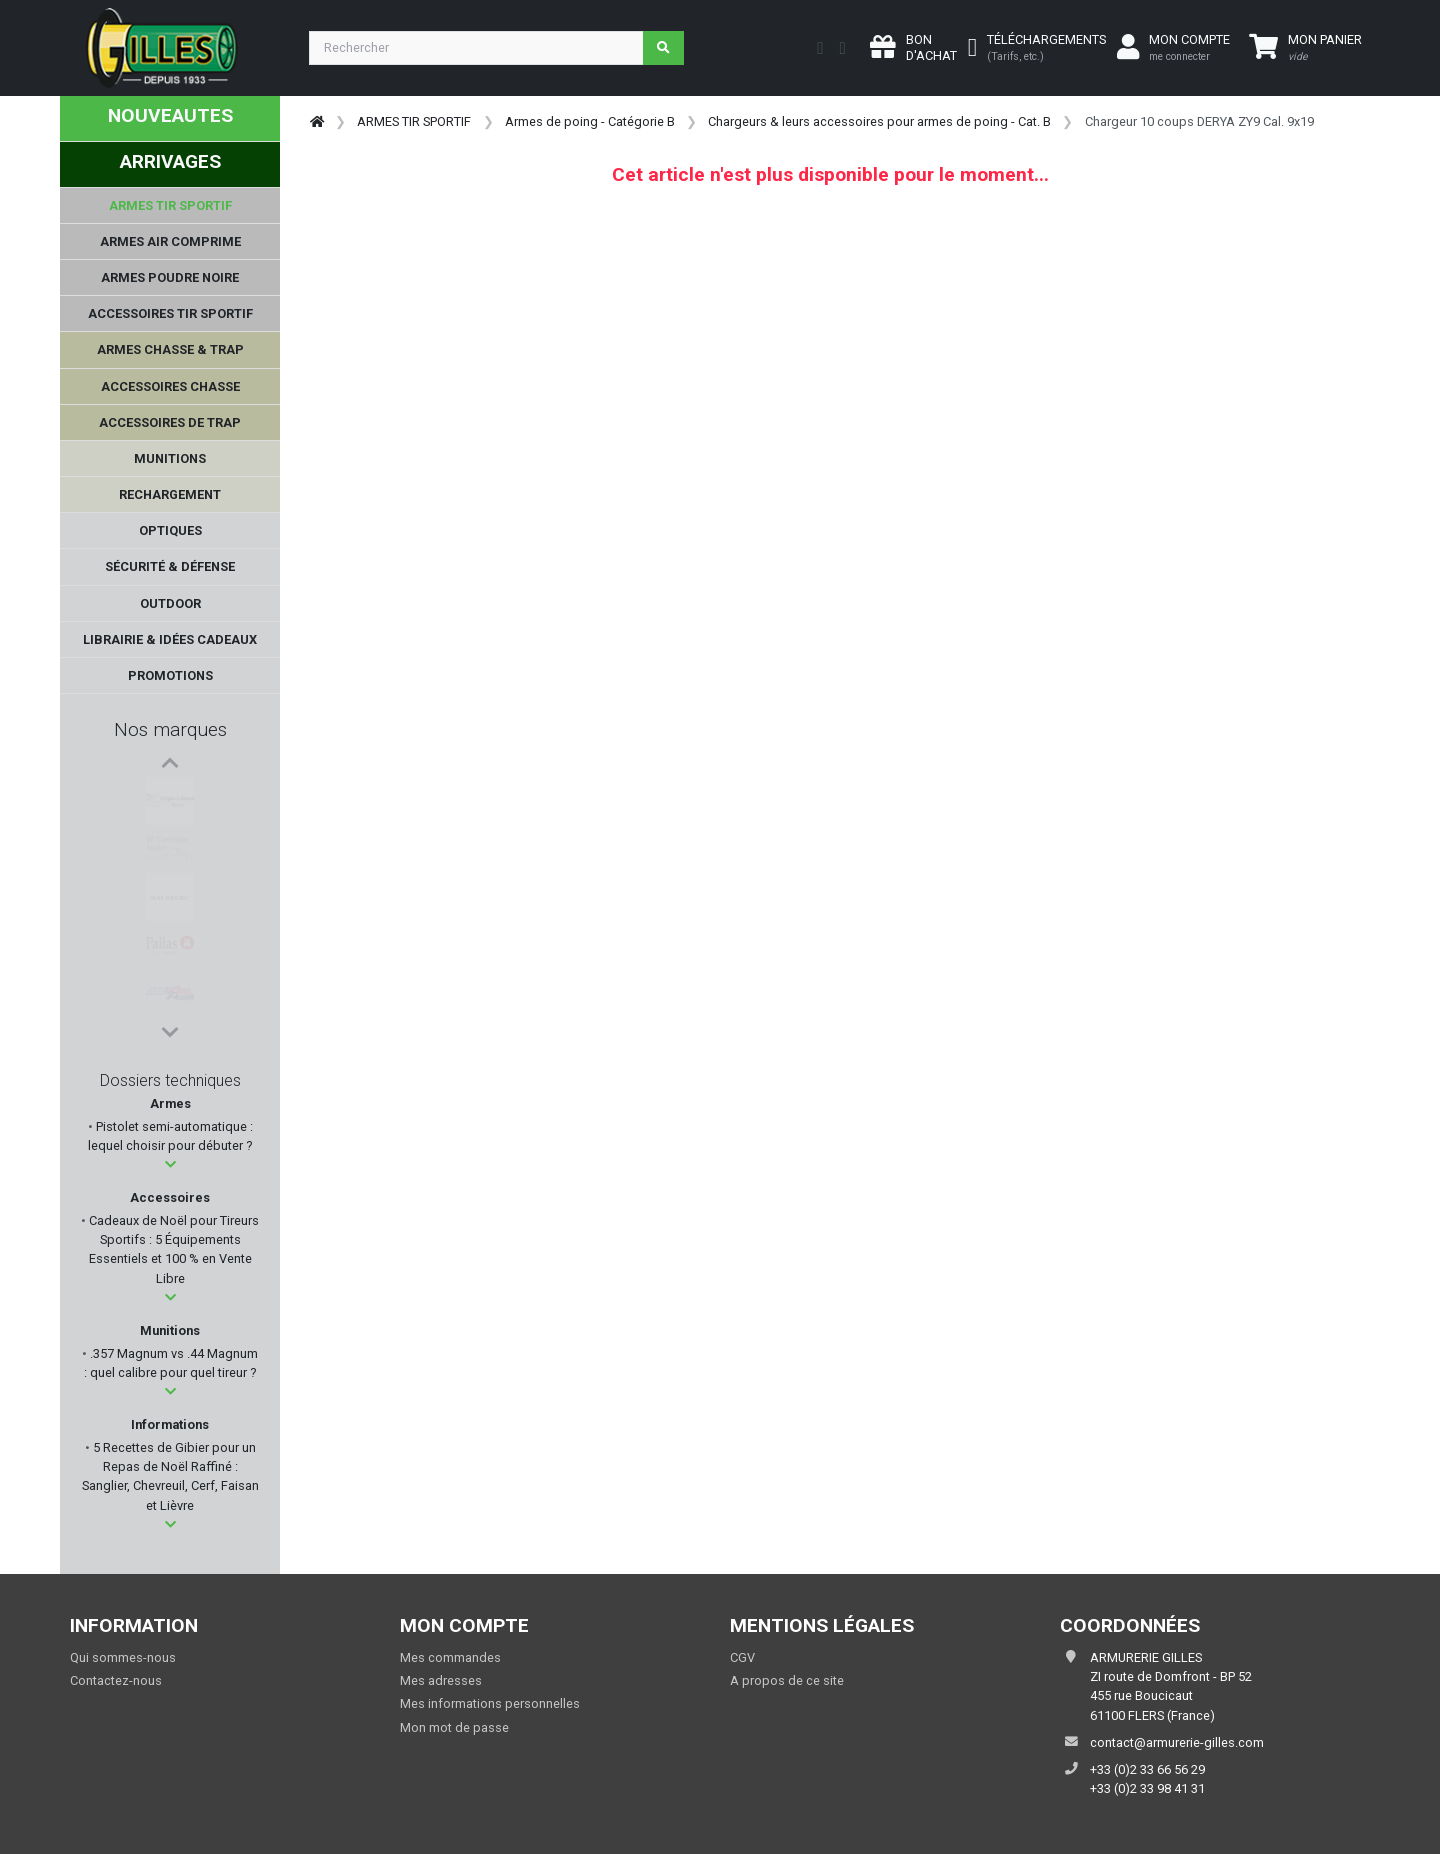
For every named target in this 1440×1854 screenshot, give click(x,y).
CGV (742, 1657)
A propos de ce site (787, 1680)
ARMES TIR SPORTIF (414, 121)
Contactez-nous (116, 1680)
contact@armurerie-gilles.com (1177, 1742)
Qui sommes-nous (123, 1657)
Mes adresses (441, 1680)
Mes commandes (450, 1657)
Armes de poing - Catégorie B (590, 121)
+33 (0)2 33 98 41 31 (1147, 1788)
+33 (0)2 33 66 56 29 (1147, 1769)
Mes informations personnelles (490, 1703)
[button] (170, 1164)
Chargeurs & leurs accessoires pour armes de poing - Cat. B (879, 121)
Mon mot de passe (454, 1727)
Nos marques (170, 729)
